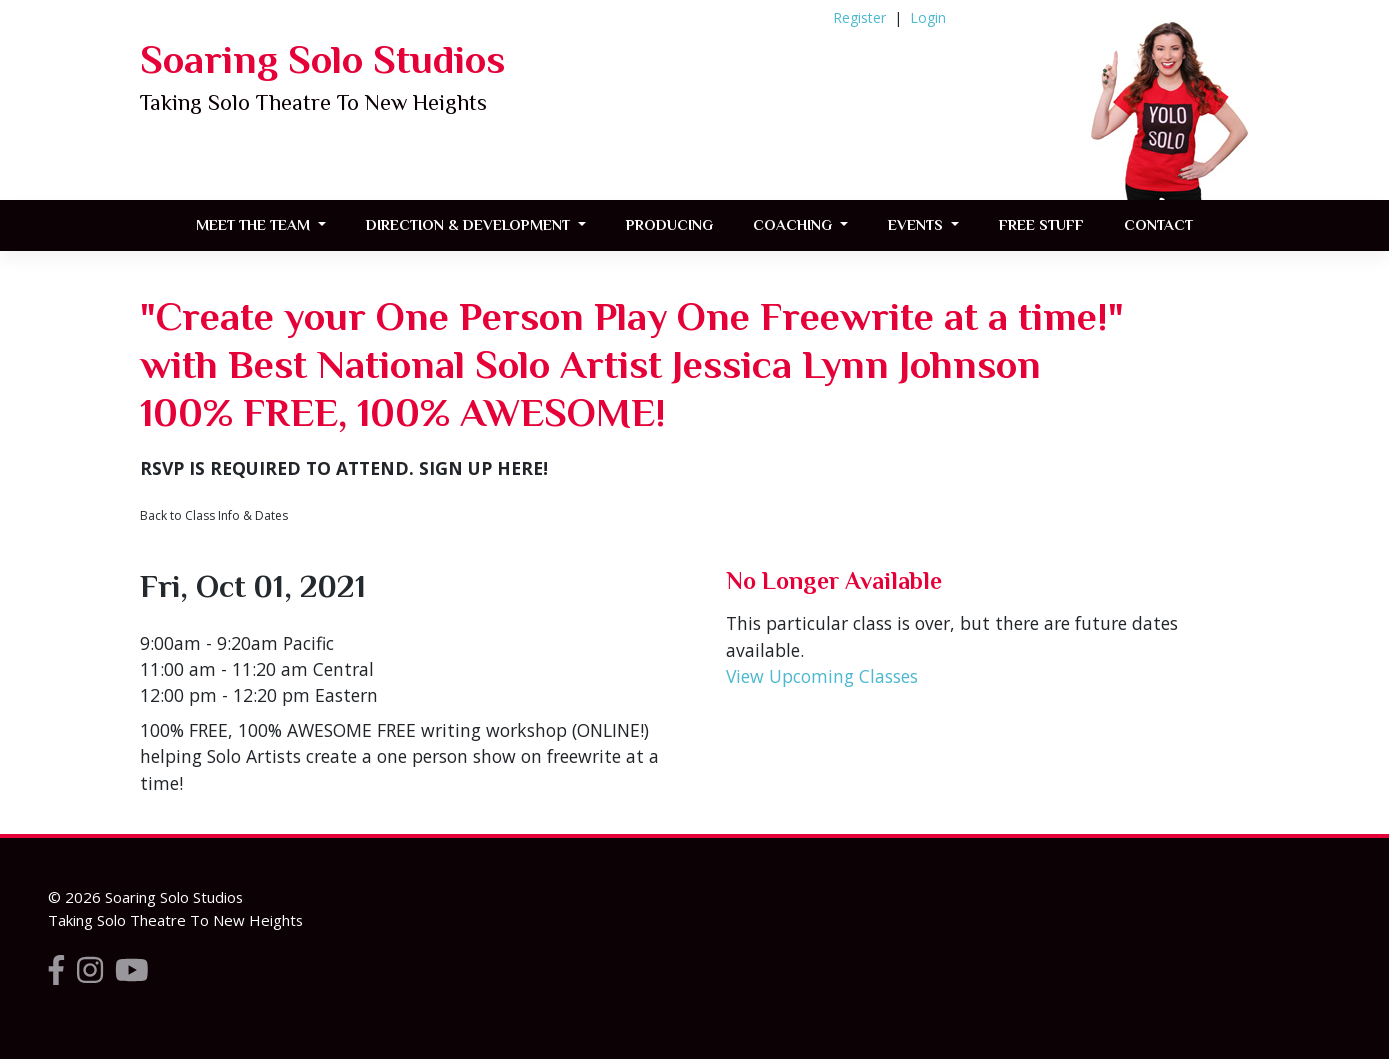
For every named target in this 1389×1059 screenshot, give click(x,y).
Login (928, 17)
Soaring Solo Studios (322, 59)
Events (917, 224)
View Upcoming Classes (822, 676)
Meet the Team (255, 224)
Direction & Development (470, 224)
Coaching (794, 224)
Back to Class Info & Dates (214, 515)
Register (859, 17)
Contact (1158, 224)
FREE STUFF (1041, 224)
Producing (669, 224)
